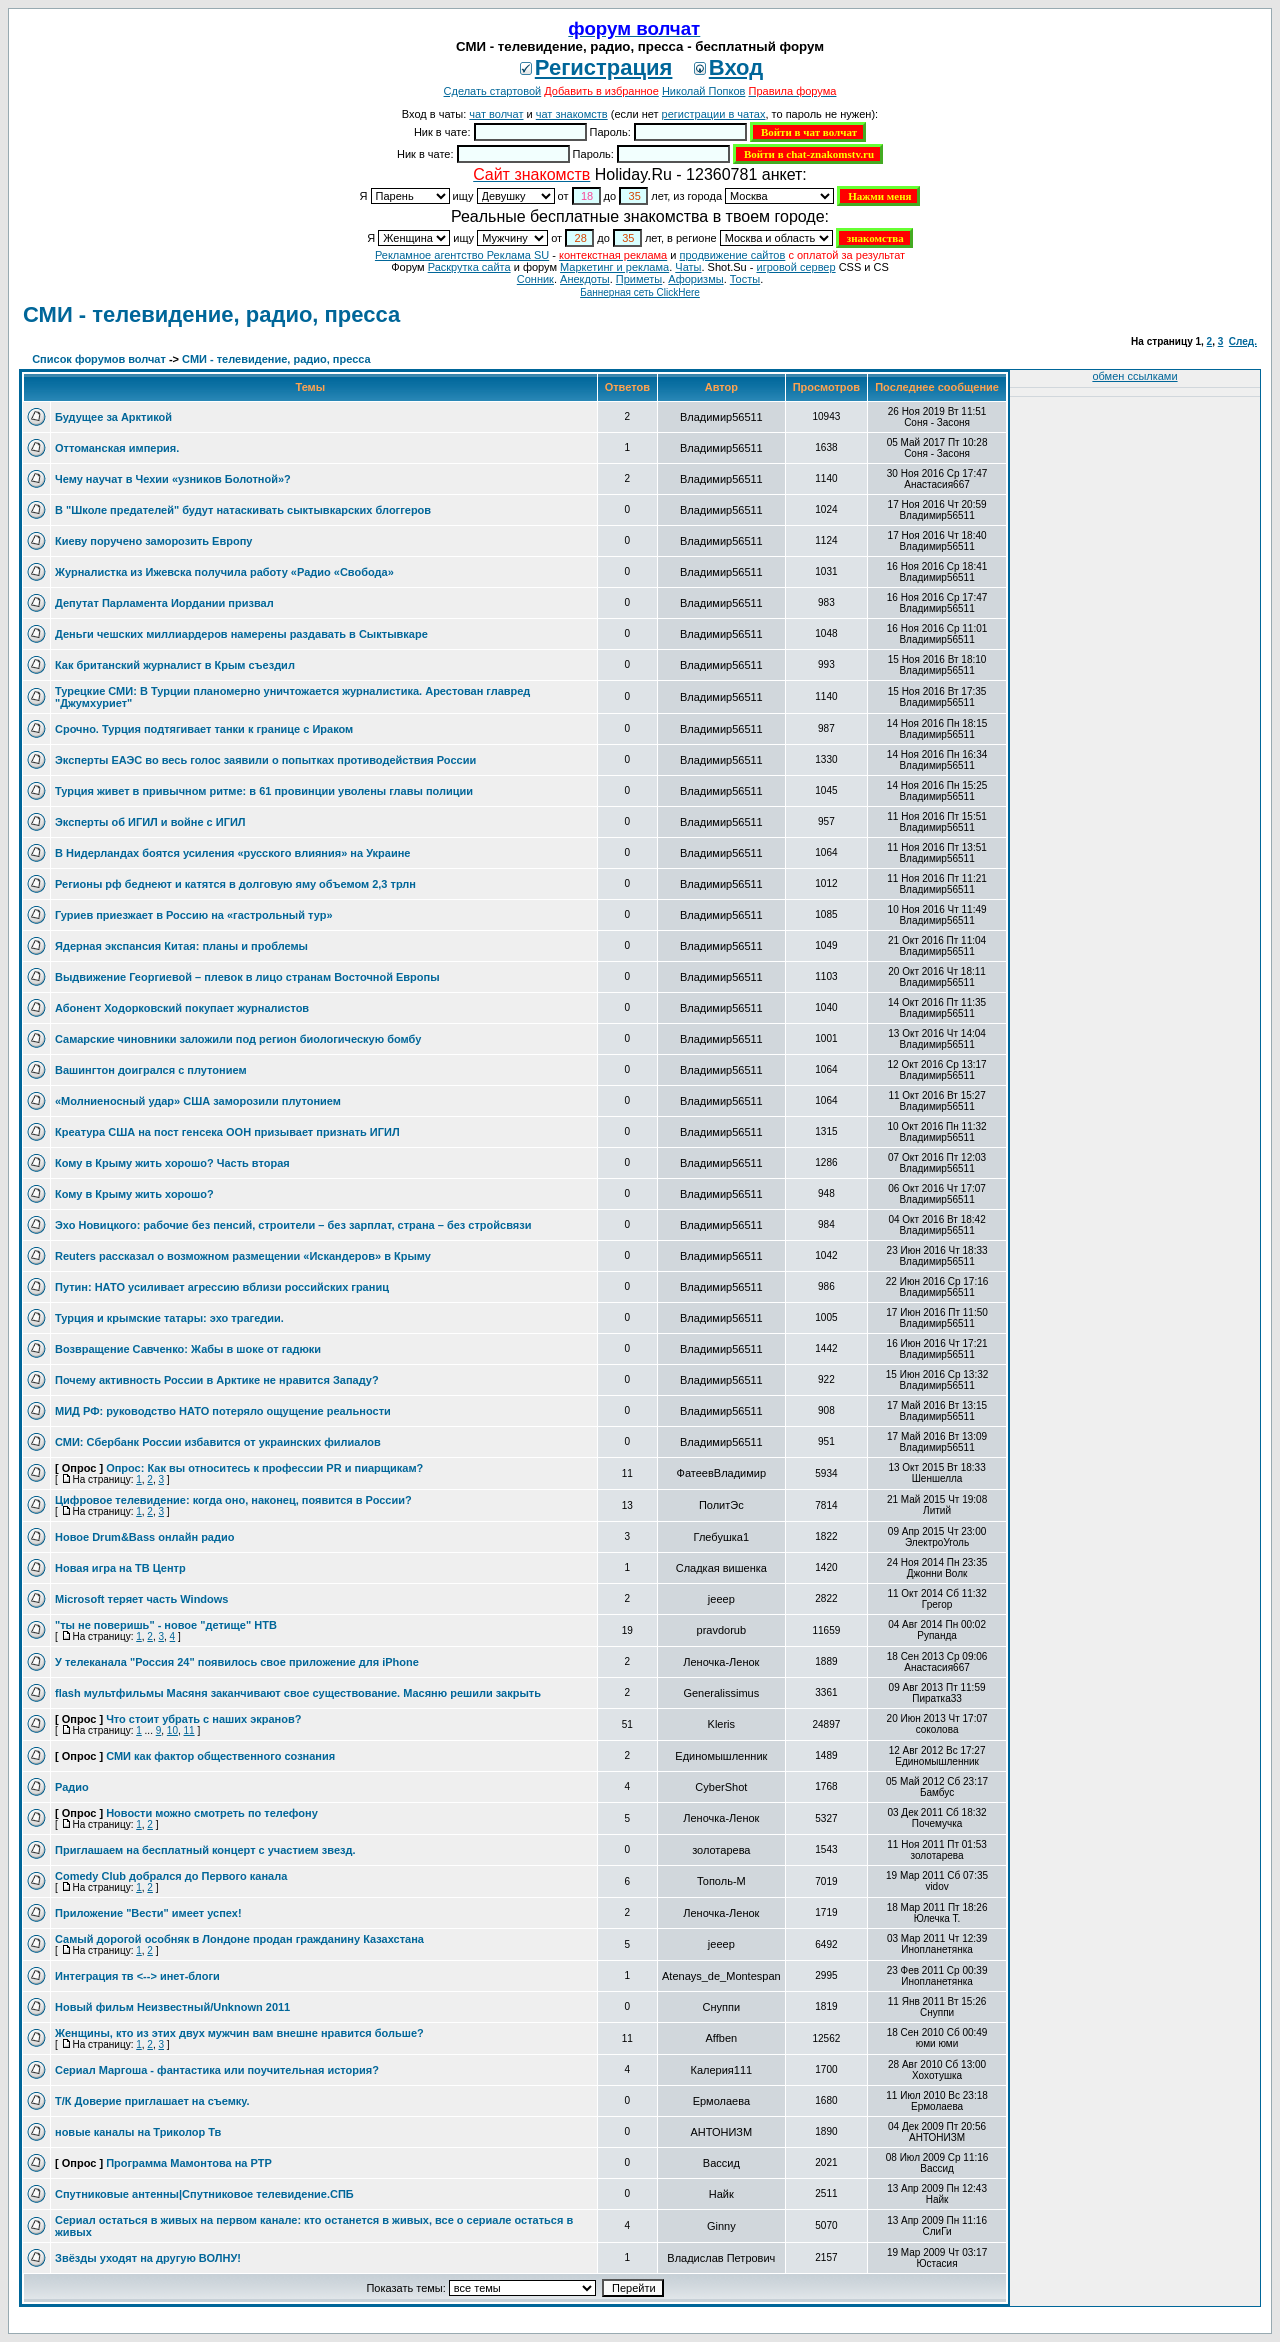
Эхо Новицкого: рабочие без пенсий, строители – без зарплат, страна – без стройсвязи (293, 1225)
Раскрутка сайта (469, 267)
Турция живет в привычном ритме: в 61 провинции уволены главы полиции (264, 791)
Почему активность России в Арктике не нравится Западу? (217, 1380)
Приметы (639, 279)
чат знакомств (572, 114)
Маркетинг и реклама (614, 267)
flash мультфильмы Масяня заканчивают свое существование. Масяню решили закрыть (298, 1693)
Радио (72, 1787)
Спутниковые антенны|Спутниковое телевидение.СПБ (204, 2194)
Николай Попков (704, 91)
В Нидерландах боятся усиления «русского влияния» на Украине (232, 853)
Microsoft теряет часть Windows (141, 1599)
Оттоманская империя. (117, 448)
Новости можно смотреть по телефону (212, 1813)
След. (1243, 341)
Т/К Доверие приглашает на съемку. (152, 2101)
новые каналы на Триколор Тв (138, 2132)
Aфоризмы (695, 279)
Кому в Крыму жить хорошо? (134, 1194)
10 (172, 1730)
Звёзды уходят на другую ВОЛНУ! (148, 2258)
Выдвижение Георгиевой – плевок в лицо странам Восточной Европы (247, 977)
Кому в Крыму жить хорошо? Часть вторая (172, 1163)
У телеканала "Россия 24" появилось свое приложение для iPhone (237, 1662)
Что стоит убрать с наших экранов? (203, 1719)
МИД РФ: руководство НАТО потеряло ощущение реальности (223, 1411)
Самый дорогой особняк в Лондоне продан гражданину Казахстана (239, 1939)
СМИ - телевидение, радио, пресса (211, 314)
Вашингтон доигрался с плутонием (151, 1070)
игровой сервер (795, 267)
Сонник (535, 279)
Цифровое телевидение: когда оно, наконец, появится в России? (233, 1500)
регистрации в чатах (714, 114)
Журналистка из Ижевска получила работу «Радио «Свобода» (224, 572)
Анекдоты (585, 279)
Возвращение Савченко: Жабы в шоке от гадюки (188, 1349)
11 (189, 1730)
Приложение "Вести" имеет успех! (148, 1913)
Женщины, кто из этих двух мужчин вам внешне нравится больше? (239, 2033)
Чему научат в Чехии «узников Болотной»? (173, 479)
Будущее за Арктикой (113, 417)
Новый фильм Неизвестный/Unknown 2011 (172, 2007)
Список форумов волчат (99, 359)
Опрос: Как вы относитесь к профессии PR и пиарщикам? (264, 1468)
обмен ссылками (1134, 376)
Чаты (688, 267)
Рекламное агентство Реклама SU (462, 255)
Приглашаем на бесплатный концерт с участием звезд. (205, 1850)
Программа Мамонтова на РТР (189, 2163)
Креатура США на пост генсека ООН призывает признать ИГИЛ (227, 1132)
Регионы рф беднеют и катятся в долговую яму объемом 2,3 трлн (235, 884)
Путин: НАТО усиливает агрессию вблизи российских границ (222, 1287)
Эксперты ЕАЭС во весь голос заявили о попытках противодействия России (265, 760)
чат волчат (496, 114)
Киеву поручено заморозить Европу (153, 541)
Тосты (745, 279)
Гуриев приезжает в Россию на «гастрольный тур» (194, 915)
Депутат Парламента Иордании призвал (164, 603)
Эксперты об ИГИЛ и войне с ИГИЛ (150, 822)
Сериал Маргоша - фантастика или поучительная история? (217, 2070)
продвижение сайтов (732, 255)
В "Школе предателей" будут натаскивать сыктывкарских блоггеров (243, 510)
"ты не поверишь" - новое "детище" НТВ (166, 1625)
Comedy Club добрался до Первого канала (171, 1876)
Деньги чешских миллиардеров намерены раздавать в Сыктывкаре (241, 634)
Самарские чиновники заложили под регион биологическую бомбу (238, 1039)
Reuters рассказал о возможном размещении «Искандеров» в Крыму (243, 1256)
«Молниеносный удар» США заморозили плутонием (198, 1101)
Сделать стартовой (493, 91)
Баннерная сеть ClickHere (640, 292)
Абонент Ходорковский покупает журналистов (182, 1008)
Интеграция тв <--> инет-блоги (137, 1976)
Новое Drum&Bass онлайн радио (144, 1537)
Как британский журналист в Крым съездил (175, 665)
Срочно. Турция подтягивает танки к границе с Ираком (204, 729)
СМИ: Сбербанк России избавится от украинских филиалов (218, 1442)
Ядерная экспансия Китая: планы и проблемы (181, 946)
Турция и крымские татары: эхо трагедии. (169, 1318)
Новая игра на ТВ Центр (120, 1568)
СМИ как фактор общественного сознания (220, 1756)
